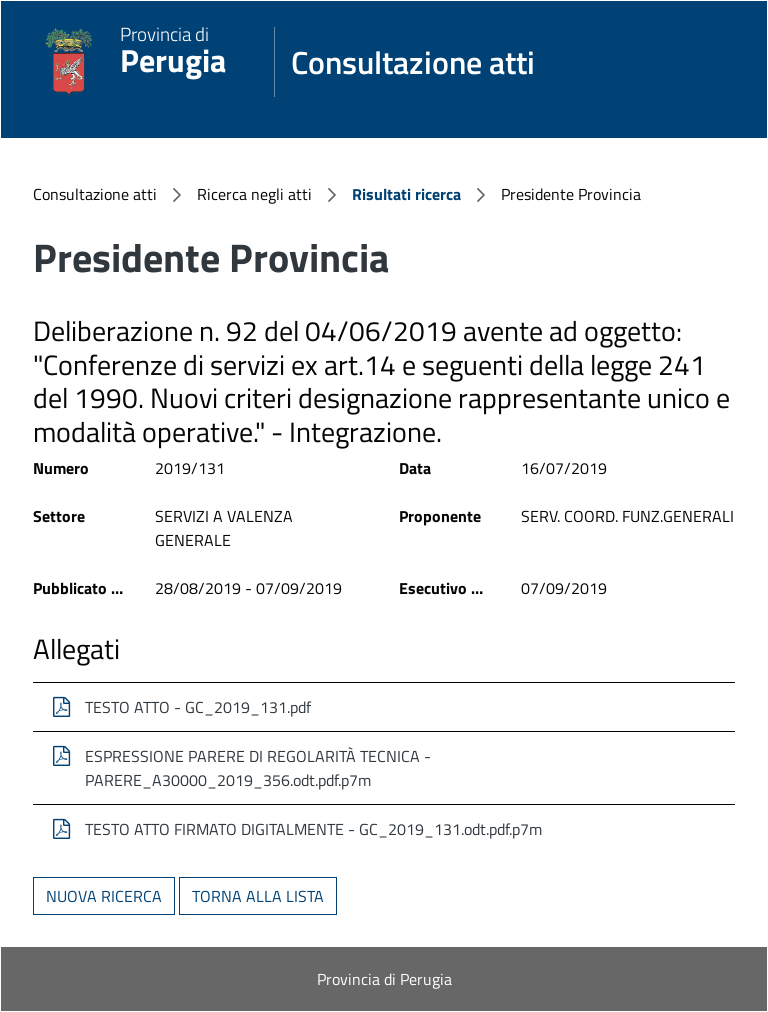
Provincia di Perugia (384, 979)
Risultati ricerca (406, 194)
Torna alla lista (258, 896)
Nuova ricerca (104, 896)
